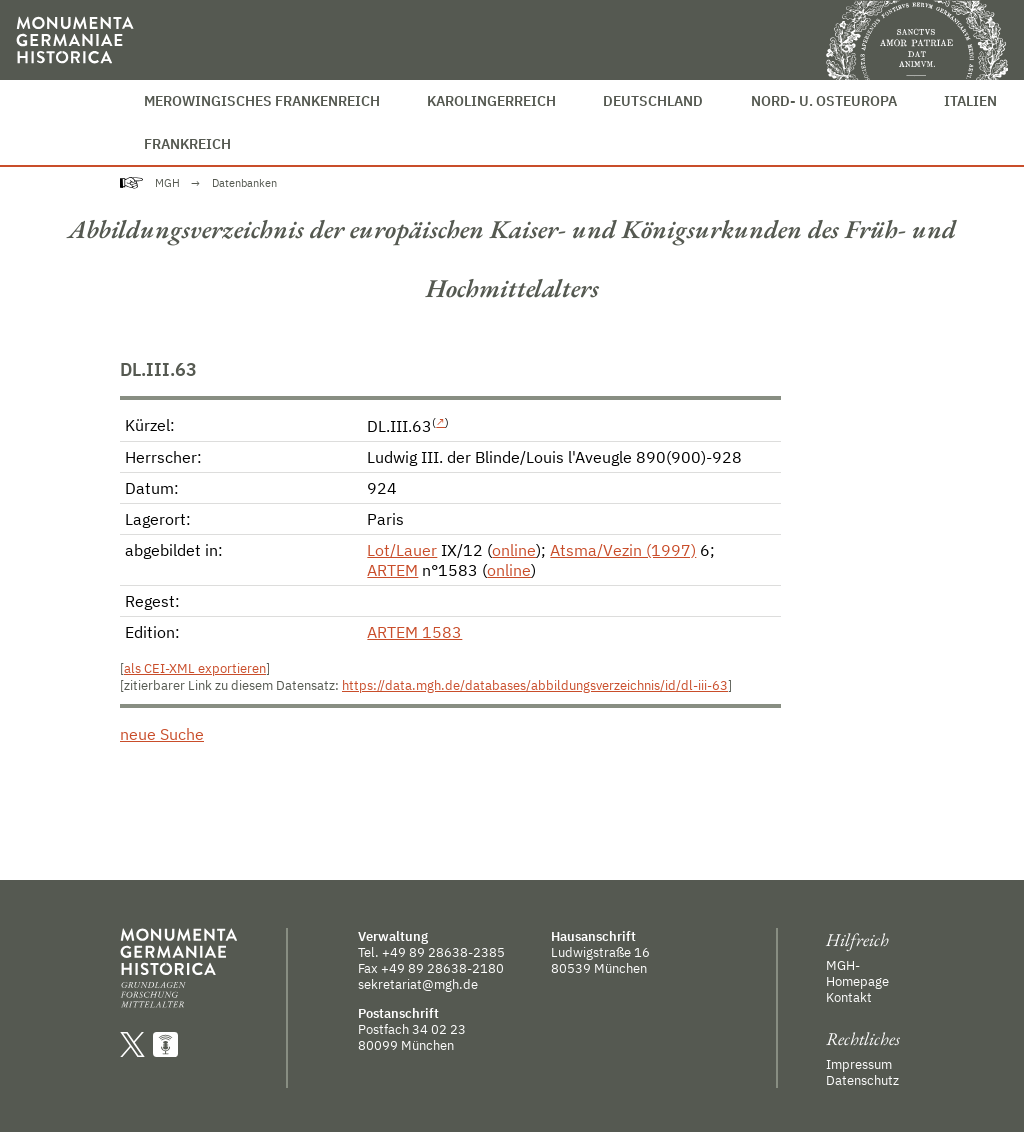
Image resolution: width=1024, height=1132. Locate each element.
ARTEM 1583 (414, 632)
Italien (970, 100)
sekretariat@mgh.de (418, 984)
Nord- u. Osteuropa (824, 100)
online (514, 550)
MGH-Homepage (857, 973)
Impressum (859, 1064)
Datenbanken (244, 183)
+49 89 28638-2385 (443, 952)
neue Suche (162, 734)
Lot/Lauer (402, 550)
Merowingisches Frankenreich (262, 100)
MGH (167, 183)
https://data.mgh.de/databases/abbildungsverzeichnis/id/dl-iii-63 (535, 685)
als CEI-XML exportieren (195, 668)
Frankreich (187, 143)
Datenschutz (862, 1080)
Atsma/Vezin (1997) (623, 550)
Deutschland (653, 100)
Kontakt (849, 997)
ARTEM (392, 570)
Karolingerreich (491, 100)
